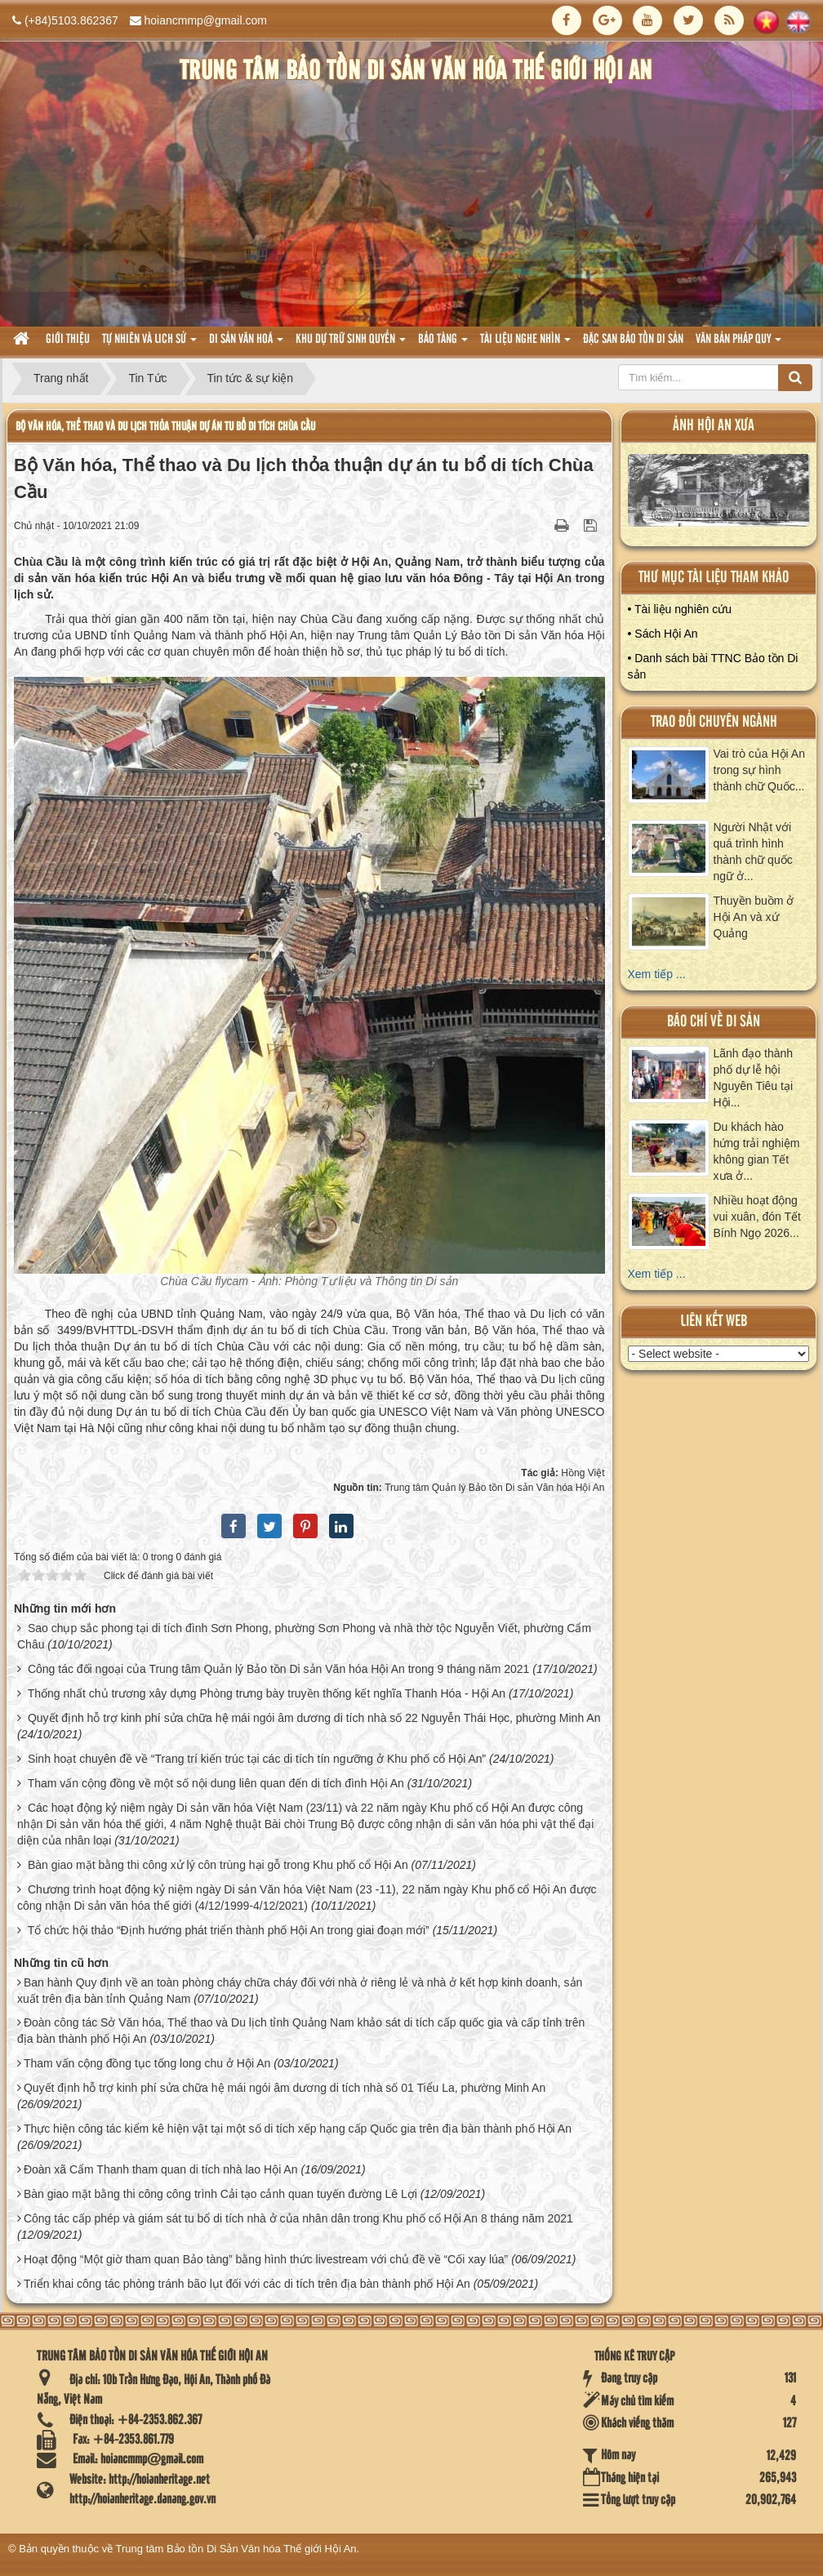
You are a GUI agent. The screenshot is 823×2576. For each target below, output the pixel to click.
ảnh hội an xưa (713, 426)
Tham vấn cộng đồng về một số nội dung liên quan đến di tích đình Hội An (216, 1783)
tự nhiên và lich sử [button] (149, 344)
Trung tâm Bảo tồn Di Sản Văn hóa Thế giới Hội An (236, 2549)
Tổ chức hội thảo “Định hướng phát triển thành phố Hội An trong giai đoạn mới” (228, 1930)
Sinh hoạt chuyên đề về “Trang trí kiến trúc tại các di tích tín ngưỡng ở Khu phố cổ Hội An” (257, 1758)
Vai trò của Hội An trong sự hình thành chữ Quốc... (759, 770)
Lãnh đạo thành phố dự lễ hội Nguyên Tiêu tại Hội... (754, 1078)
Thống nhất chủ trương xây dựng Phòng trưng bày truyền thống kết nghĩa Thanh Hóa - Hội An (266, 1693)
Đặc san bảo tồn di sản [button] (633, 339)
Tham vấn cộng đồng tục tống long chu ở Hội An (147, 2063)
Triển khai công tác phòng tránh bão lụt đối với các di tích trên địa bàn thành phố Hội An (247, 2283)
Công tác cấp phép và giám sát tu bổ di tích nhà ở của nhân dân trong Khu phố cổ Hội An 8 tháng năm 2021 (298, 2218)
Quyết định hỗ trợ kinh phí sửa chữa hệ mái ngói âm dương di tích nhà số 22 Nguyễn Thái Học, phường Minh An (314, 1717)
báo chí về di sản (713, 1022)
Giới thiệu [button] (68, 339)
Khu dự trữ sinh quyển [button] (351, 344)
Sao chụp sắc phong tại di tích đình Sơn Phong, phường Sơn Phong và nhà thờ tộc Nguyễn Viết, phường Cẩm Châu (304, 1636)
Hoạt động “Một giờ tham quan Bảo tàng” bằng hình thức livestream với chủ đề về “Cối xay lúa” (266, 2259)
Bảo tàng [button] (443, 344)
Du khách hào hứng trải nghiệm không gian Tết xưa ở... (757, 1151)
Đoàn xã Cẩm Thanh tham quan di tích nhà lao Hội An (161, 2169)
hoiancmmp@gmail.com (206, 20)
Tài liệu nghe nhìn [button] (525, 344)
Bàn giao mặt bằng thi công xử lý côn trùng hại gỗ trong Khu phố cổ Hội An (218, 1864)
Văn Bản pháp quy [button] (738, 344)
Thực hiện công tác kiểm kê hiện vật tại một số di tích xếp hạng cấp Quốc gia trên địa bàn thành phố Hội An (298, 2128)
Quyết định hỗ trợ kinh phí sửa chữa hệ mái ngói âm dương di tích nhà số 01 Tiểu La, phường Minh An (284, 2087)
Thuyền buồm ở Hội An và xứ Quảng (754, 917)
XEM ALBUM (719, 494)
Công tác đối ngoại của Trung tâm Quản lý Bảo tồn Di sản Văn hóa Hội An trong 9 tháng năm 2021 (278, 1668)
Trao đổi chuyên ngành (714, 722)
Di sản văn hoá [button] (246, 344)
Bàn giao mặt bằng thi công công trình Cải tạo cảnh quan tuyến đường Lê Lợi (220, 2193)
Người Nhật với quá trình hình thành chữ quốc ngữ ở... (753, 852)
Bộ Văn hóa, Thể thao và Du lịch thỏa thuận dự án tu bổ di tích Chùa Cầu (165, 426)
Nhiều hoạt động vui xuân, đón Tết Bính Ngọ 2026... (757, 1216)
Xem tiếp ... (657, 974)
